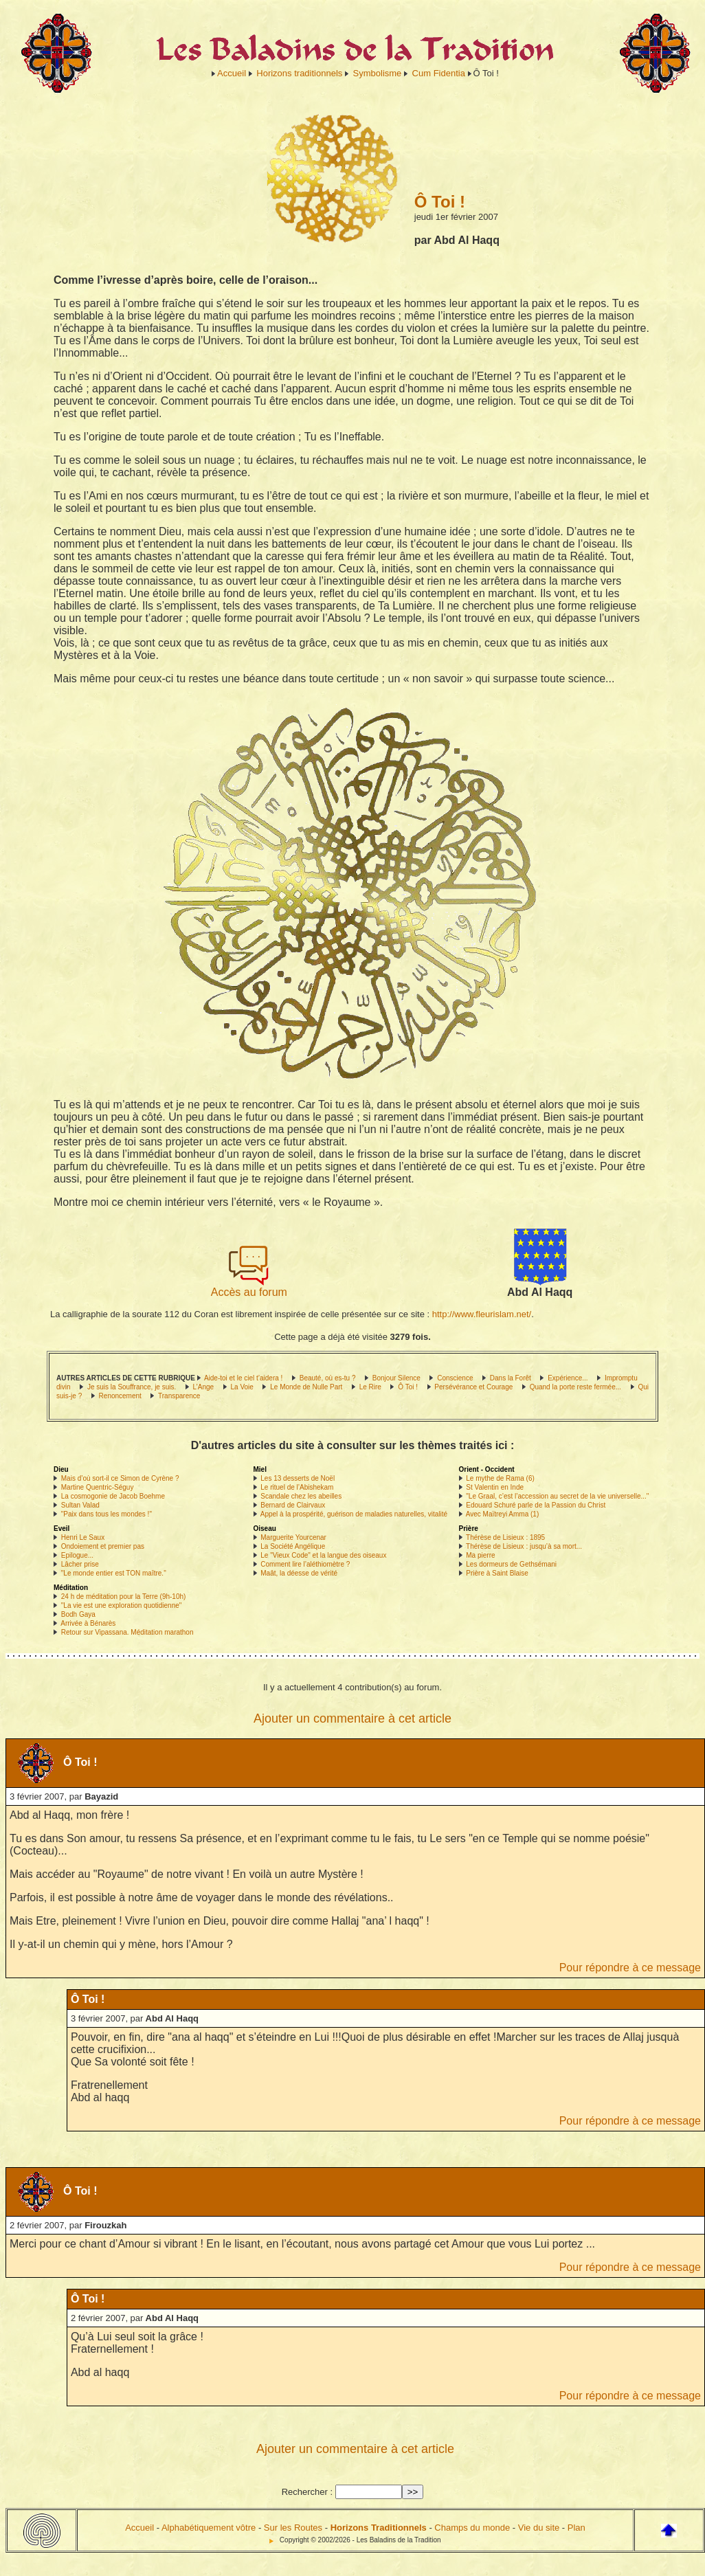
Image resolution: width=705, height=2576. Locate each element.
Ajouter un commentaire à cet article (352, 1718)
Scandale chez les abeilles (301, 1496)
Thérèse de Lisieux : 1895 (505, 1537)
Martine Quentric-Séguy (97, 1487)
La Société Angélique (292, 1546)
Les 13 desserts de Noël (297, 1478)
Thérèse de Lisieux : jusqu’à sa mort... (524, 1546)
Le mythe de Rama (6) (500, 1478)
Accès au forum (249, 1287)
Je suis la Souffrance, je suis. (131, 1387)
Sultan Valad (80, 1505)
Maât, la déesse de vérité (298, 1573)
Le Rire (370, 1387)
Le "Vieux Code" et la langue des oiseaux (323, 1555)
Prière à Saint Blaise (497, 1573)
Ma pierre (480, 1555)
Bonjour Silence (397, 1378)
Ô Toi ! (408, 1387)
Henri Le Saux (82, 1537)
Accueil (231, 73)
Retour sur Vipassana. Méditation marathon (127, 1632)
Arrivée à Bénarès (87, 1623)
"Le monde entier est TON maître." (113, 1573)
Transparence (179, 1396)
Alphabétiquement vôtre (208, 2527)
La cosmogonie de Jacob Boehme (113, 1496)
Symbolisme (377, 73)
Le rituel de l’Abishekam (296, 1487)
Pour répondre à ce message (630, 1967)
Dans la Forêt (510, 1378)
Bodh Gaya (78, 1614)
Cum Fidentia (438, 73)
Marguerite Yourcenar (293, 1537)
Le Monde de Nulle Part (306, 1387)
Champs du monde (472, 2527)
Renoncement (120, 1396)
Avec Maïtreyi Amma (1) (502, 1514)
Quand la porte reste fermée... (575, 1387)
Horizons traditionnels (299, 73)
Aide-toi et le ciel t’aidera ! (243, 1378)
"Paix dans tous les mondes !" (106, 1514)
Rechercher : (307, 2492)
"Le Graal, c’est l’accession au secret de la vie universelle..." (557, 1496)
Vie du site (538, 2527)
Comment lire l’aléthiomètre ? (305, 1564)
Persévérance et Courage (473, 1387)
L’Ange (203, 1387)
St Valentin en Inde (495, 1487)
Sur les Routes (293, 2527)
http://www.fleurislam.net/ (482, 1314)
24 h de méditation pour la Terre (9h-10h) (123, 1596)
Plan (576, 2527)
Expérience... (568, 1378)
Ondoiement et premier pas (102, 1546)
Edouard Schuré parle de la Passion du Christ (535, 1505)
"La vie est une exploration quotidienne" (121, 1605)
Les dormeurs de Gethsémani (511, 1564)
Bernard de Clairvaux (292, 1505)
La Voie (242, 1387)
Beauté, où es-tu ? (328, 1378)
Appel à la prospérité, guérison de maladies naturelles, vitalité (353, 1514)
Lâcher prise (80, 1564)
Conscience (455, 1378)
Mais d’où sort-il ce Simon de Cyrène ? (120, 1478)
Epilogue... (77, 1555)
